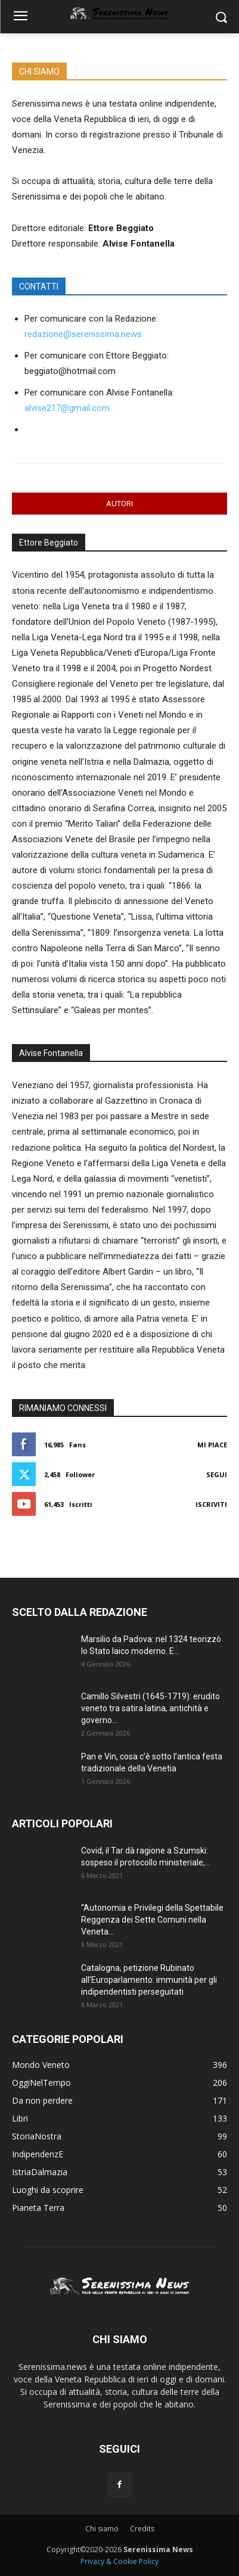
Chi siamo (102, 2529)
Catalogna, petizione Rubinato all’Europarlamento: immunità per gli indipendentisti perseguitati (149, 1979)
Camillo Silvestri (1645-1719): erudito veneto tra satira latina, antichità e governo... (150, 1708)
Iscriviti (211, 1504)
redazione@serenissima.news (83, 334)
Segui (216, 1474)
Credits (142, 2529)
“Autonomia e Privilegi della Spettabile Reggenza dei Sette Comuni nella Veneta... (152, 1919)
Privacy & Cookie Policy (119, 2561)
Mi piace (212, 1444)
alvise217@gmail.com (67, 408)
